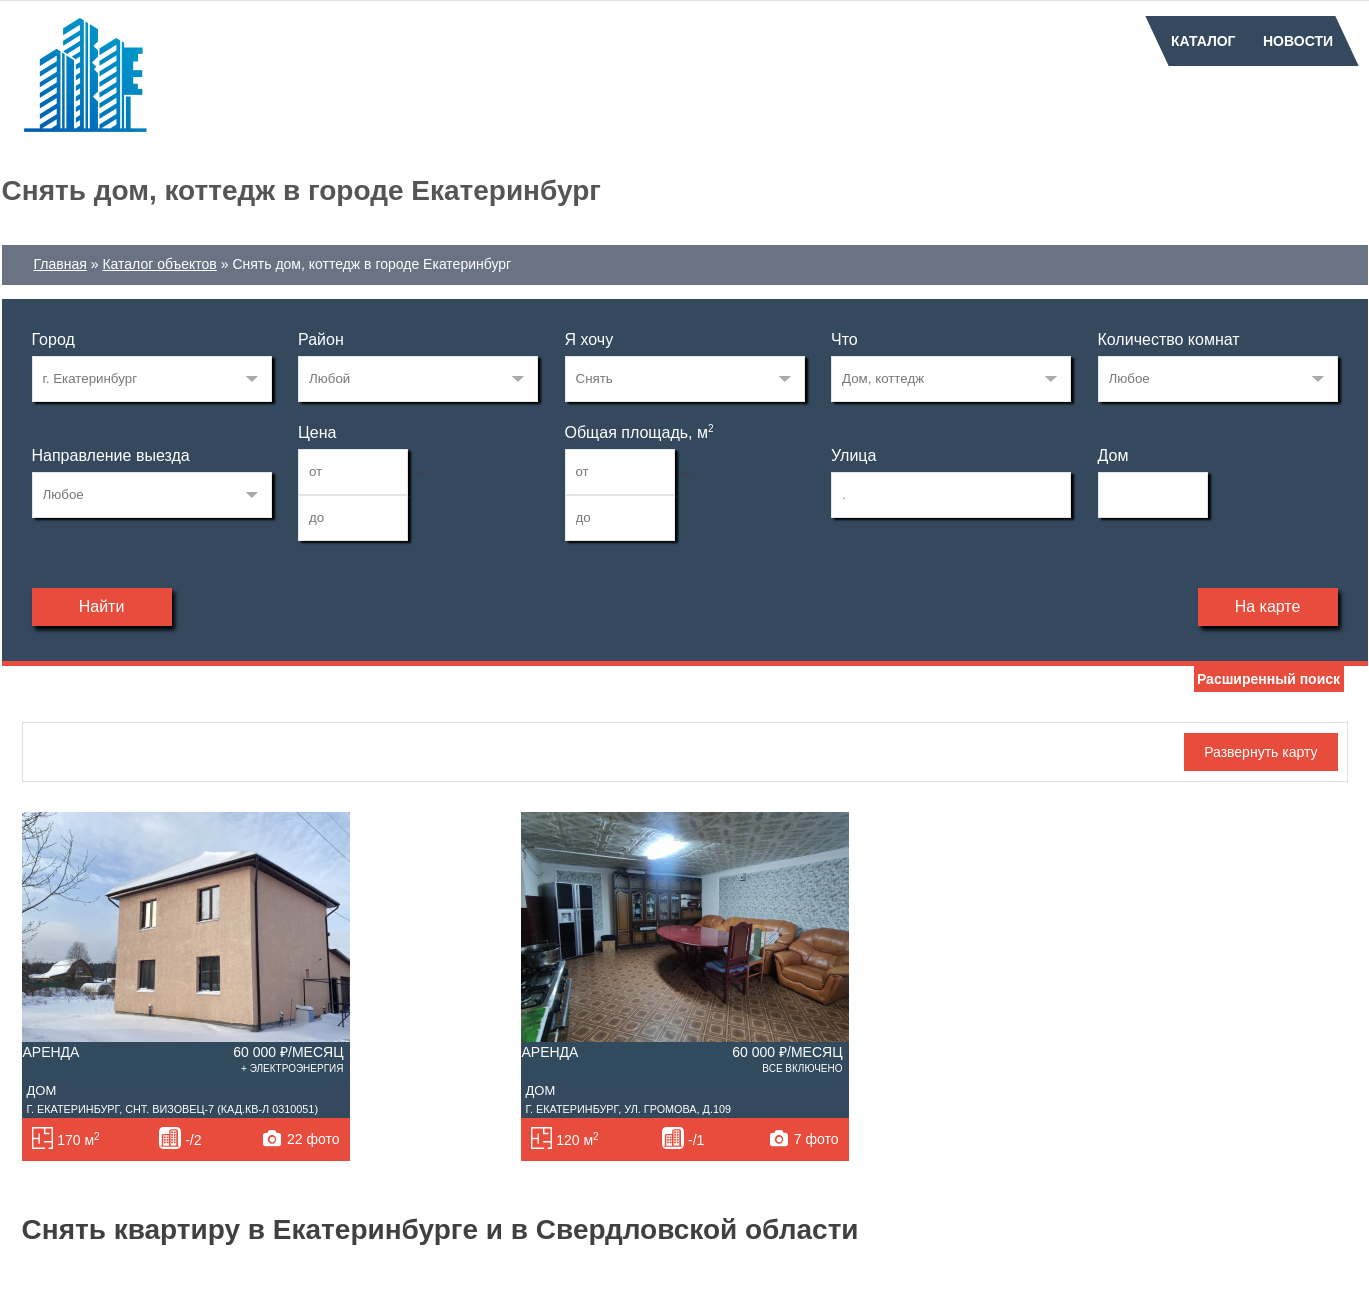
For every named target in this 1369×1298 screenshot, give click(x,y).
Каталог (1203, 41)
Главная (60, 264)
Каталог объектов (159, 264)
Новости (1298, 41)
